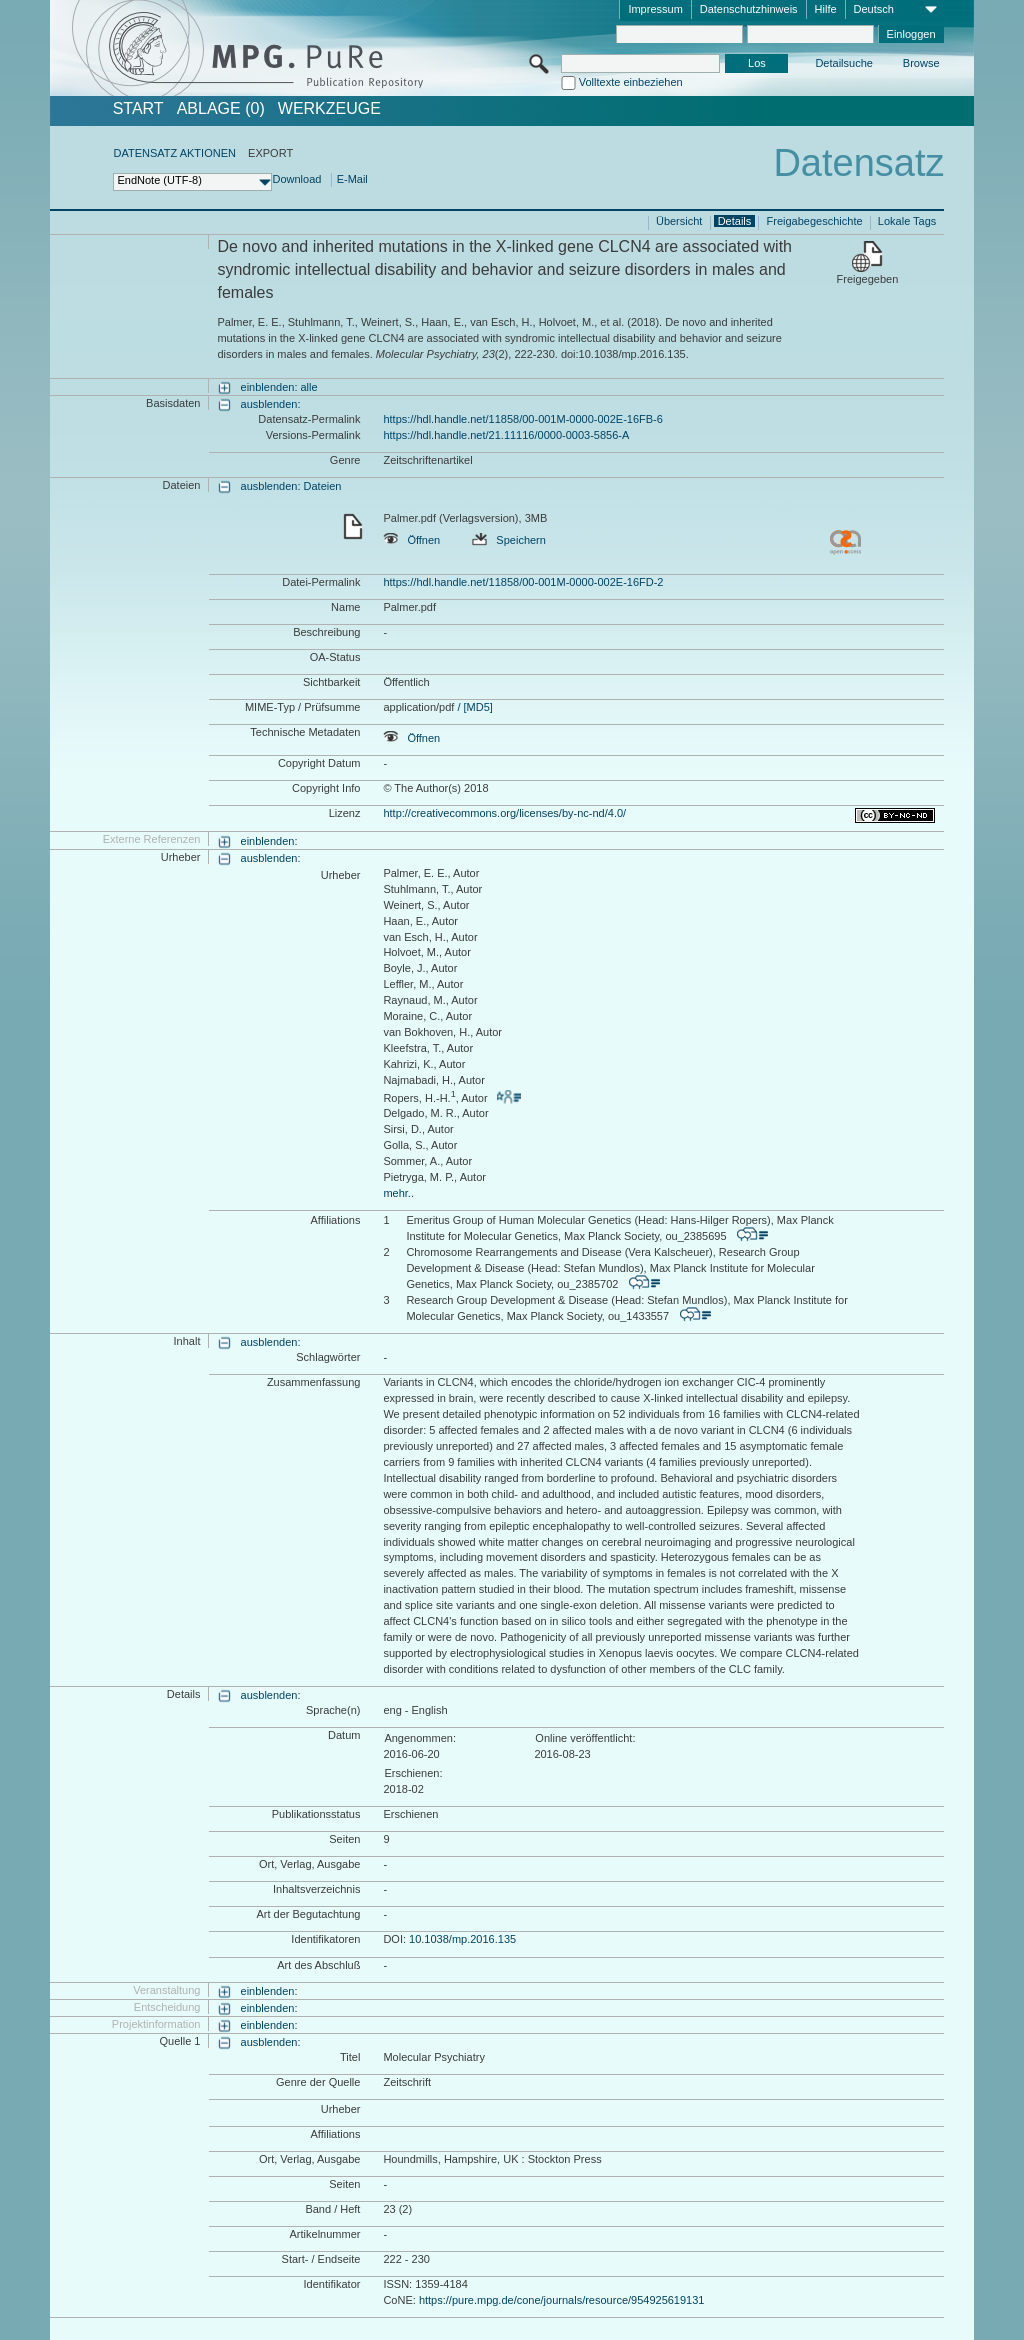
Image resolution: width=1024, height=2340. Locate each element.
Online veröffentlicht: (585, 1738)
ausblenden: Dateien (291, 486)
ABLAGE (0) (221, 109)
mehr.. (398, 1193)
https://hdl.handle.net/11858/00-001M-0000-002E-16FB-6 (522, 419)
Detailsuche (843, 63)
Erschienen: (413, 1773)
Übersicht (679, 221)
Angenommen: (420, 1738)
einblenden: (269, 841)
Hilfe (826, 9)
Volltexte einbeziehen (631, 82)
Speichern (509, 540)
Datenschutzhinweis (749, 9)
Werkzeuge (329, 109)
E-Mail (352, 179)
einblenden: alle (279, 387)
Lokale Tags (907, 221)
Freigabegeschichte (815, 221)
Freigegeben (868, 279)
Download (296, 179)
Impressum (655, 9)
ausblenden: (271, 404)
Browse (921, 63)
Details (735, 221)
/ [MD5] (473, 707)
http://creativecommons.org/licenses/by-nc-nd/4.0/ (504, 813)
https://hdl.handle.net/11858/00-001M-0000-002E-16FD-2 (523, 582)
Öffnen (411, 540)
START (138, 109)
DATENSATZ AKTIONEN (174, 153)
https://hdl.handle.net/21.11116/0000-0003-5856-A (506, 435)
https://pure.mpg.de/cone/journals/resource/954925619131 (562, 2300)
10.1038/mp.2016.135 (462, 1939)
